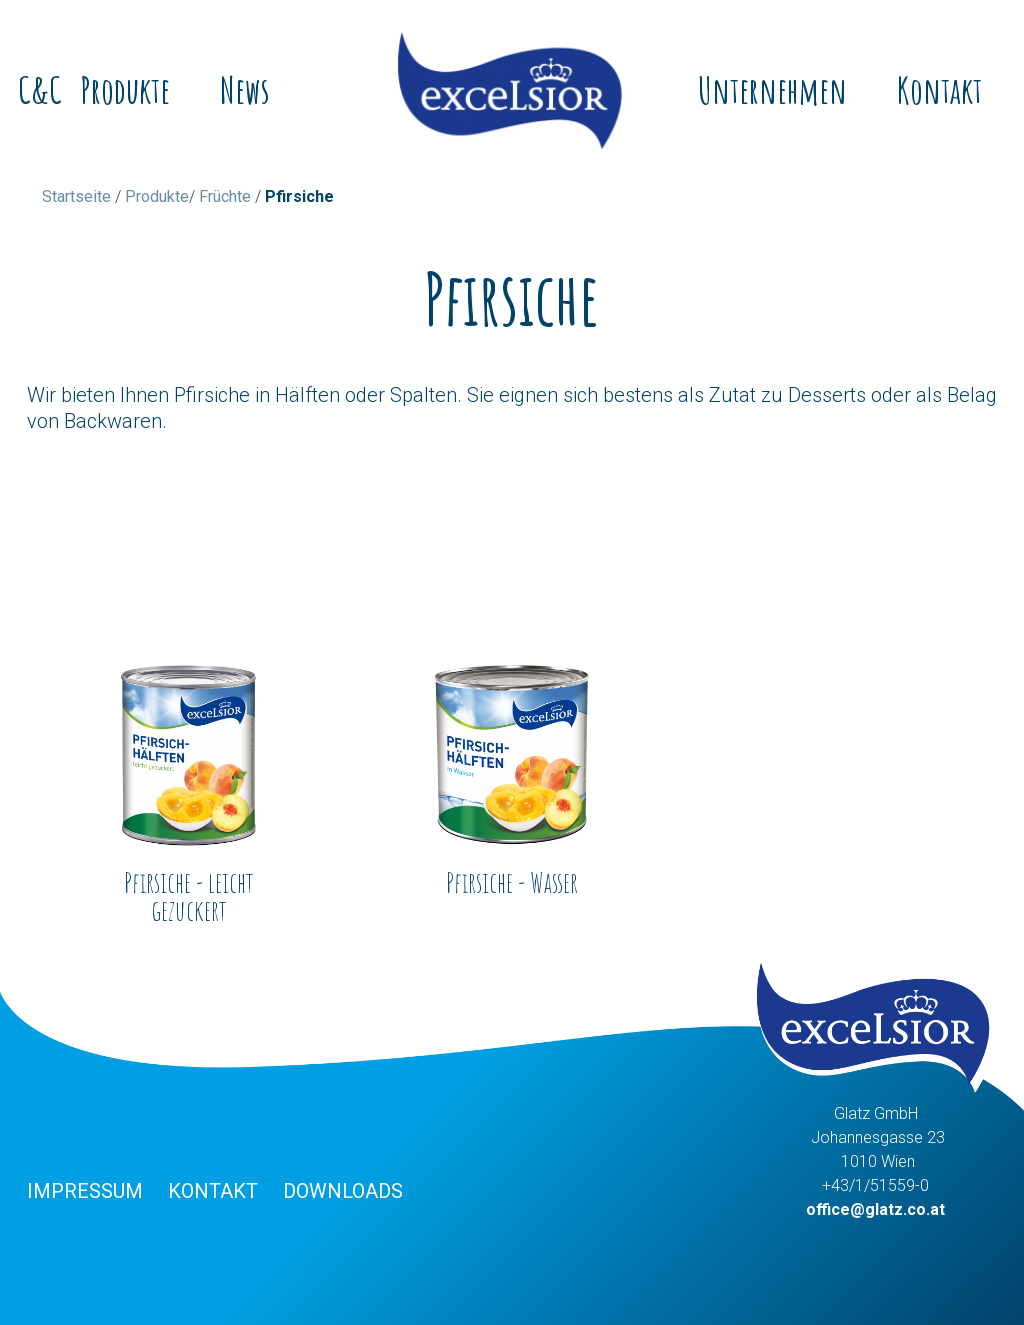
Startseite (76, 196)
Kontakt (939, 90)
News (245, 90)
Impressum (85, 1191)
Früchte (225, 196)
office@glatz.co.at (875, 1209)
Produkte (125, 90)
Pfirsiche (299, 196)
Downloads (343, 1191)
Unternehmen (772, 90)
